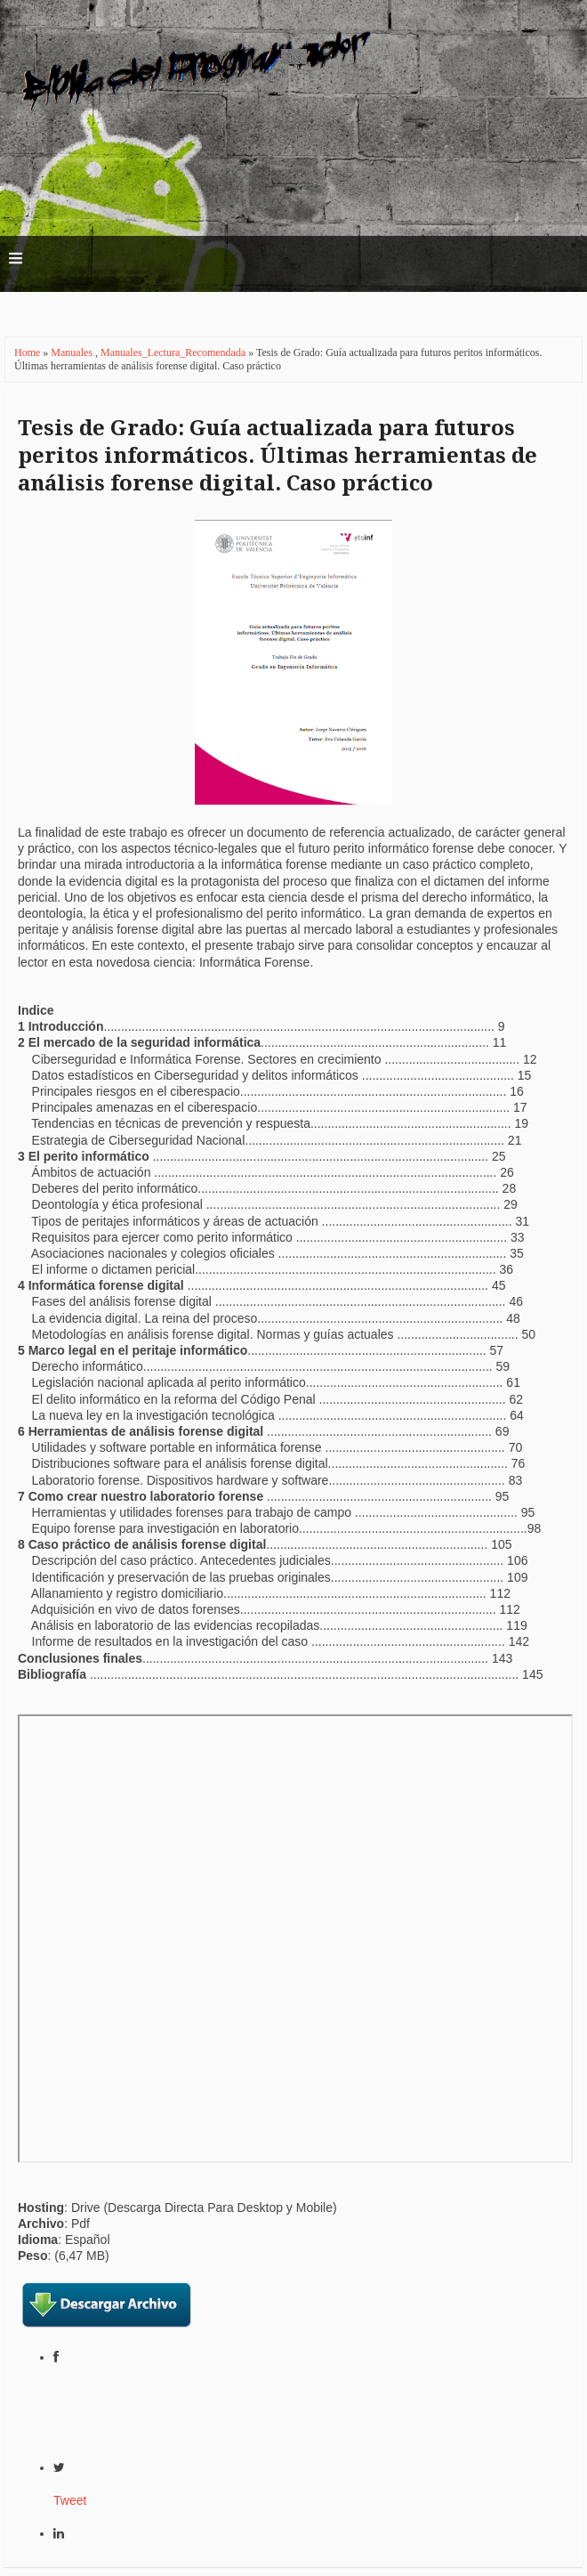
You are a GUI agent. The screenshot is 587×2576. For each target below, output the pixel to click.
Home (28, 352)
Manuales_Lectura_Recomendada (174, 352)
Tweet (69, 2500)
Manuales (73, 352)
